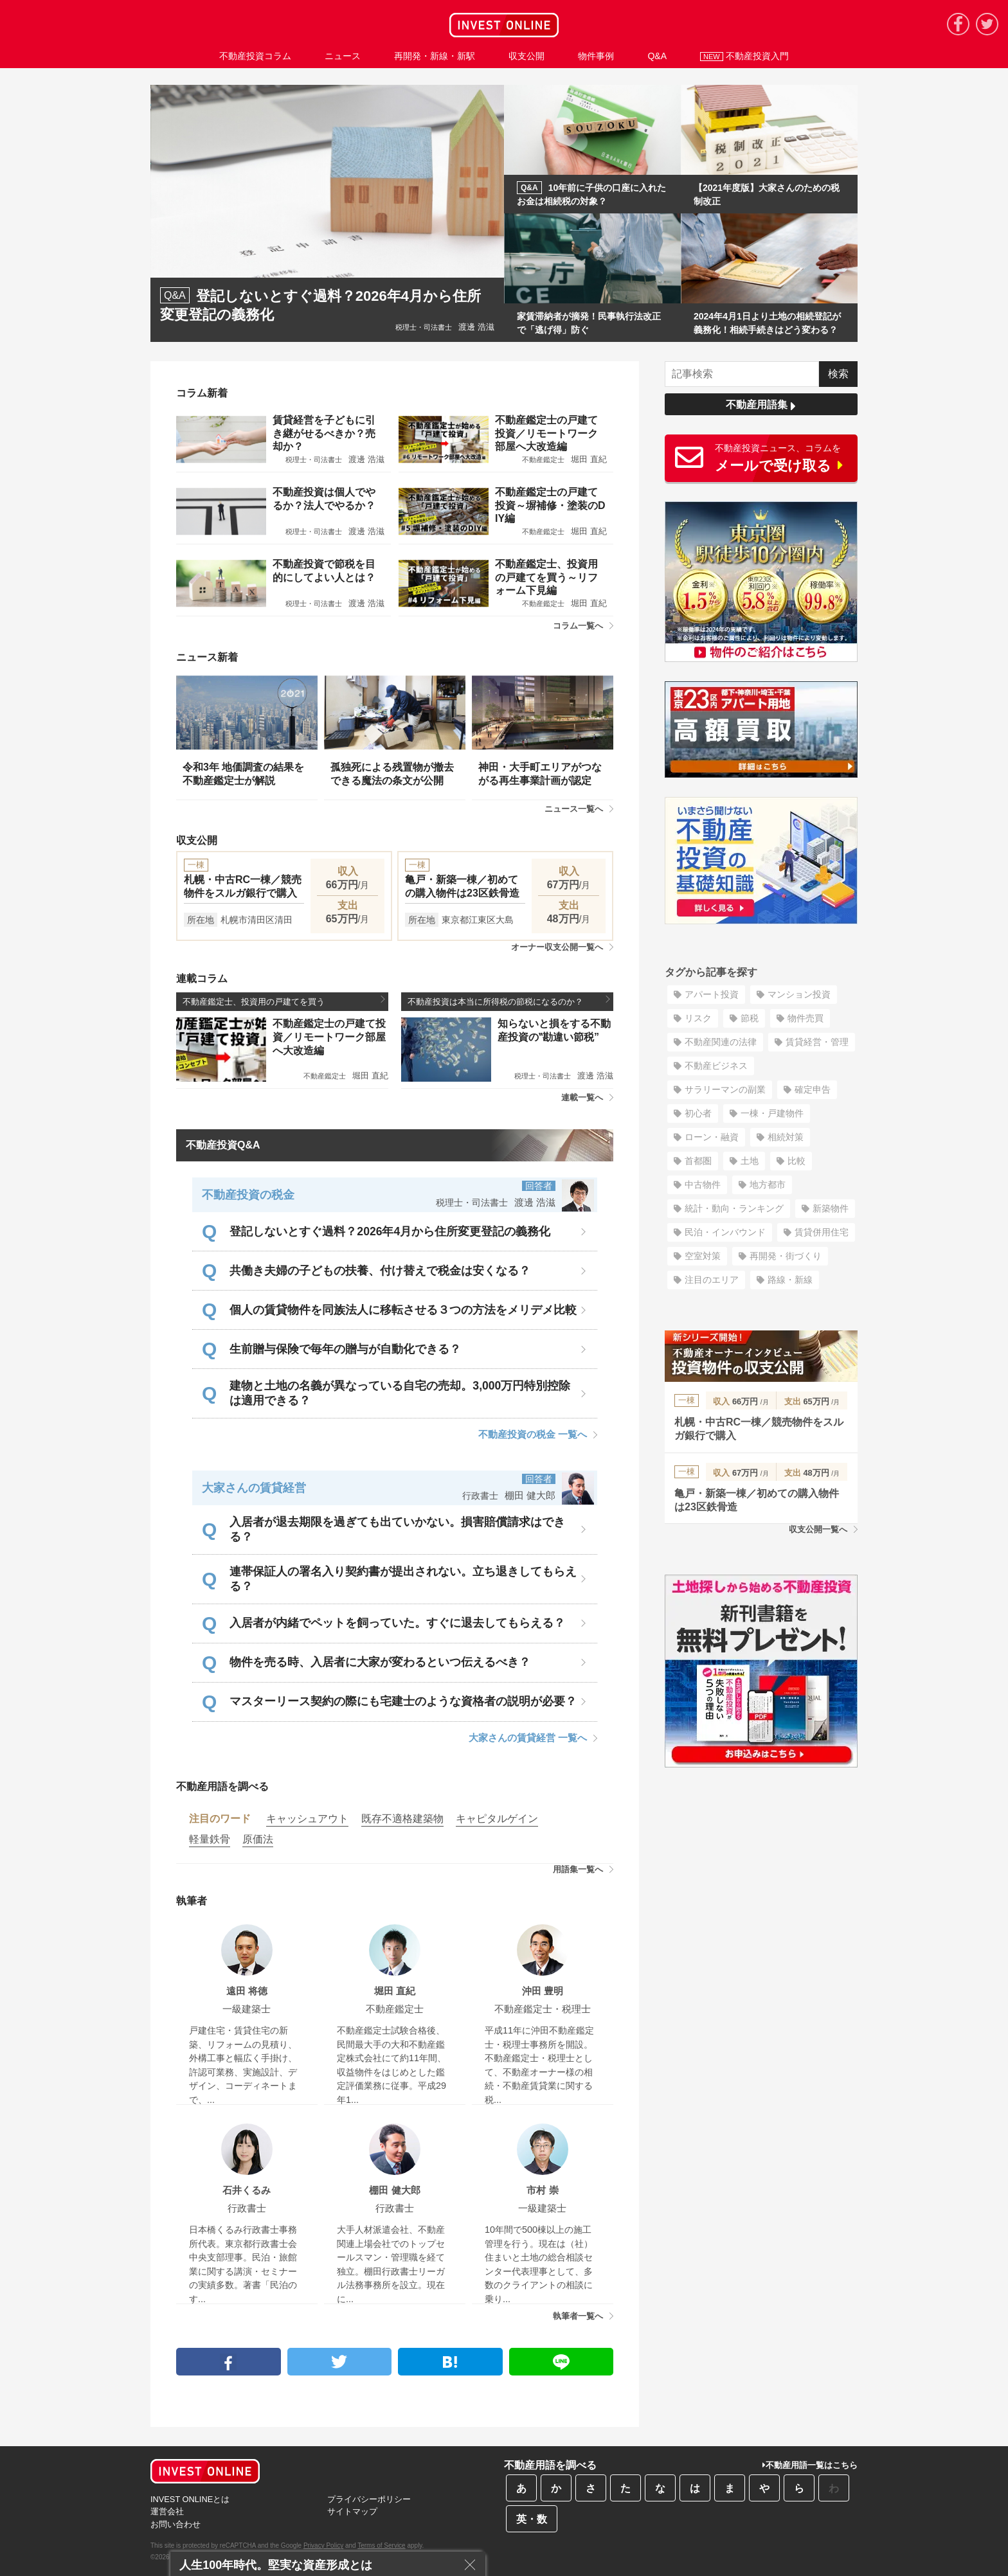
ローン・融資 (712, 1137)
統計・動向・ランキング (734, 1208)
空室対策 (703, 1256)
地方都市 (768, 1184)
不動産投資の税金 (248, 1194)
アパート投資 (712, 994)
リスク (698, 1018)
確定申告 (813, 1089)
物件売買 (806, 1018)
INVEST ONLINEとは (190, 2499)
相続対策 (786, 1137)
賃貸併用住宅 (822, 1232)
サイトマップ (352, 2511)
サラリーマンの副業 (725, 1089)
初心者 (698, 1113)
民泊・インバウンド (725, 1232)
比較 (797, 1161)
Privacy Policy (323, 2545)
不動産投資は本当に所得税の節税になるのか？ (509, 1001)
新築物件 (831, 1208)
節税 (750, 1018)
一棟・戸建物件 (772, 1113)
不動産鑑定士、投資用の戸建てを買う (284, 1001)
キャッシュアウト (307, 1818)
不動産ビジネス (716, 1065)
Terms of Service (381, 2545)
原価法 (257, 1839)
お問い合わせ (175, 2524)
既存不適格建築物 (402, 1818)
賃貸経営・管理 (817, 1042)
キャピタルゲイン (497, 1818)
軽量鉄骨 (209, 1839)
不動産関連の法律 (721, 1042)
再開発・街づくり (786, 1256)
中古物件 (703, 1184)
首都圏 (698, 1161)
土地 (750, 1161)
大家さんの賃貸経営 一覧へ (533, 1737)
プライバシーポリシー (369, 2499)
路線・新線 (790, 1280)
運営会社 (167, 2511)
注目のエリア (712, 1280)
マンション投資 (799, 994)
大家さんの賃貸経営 (254, 1487)
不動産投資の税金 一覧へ (537, 1434)
